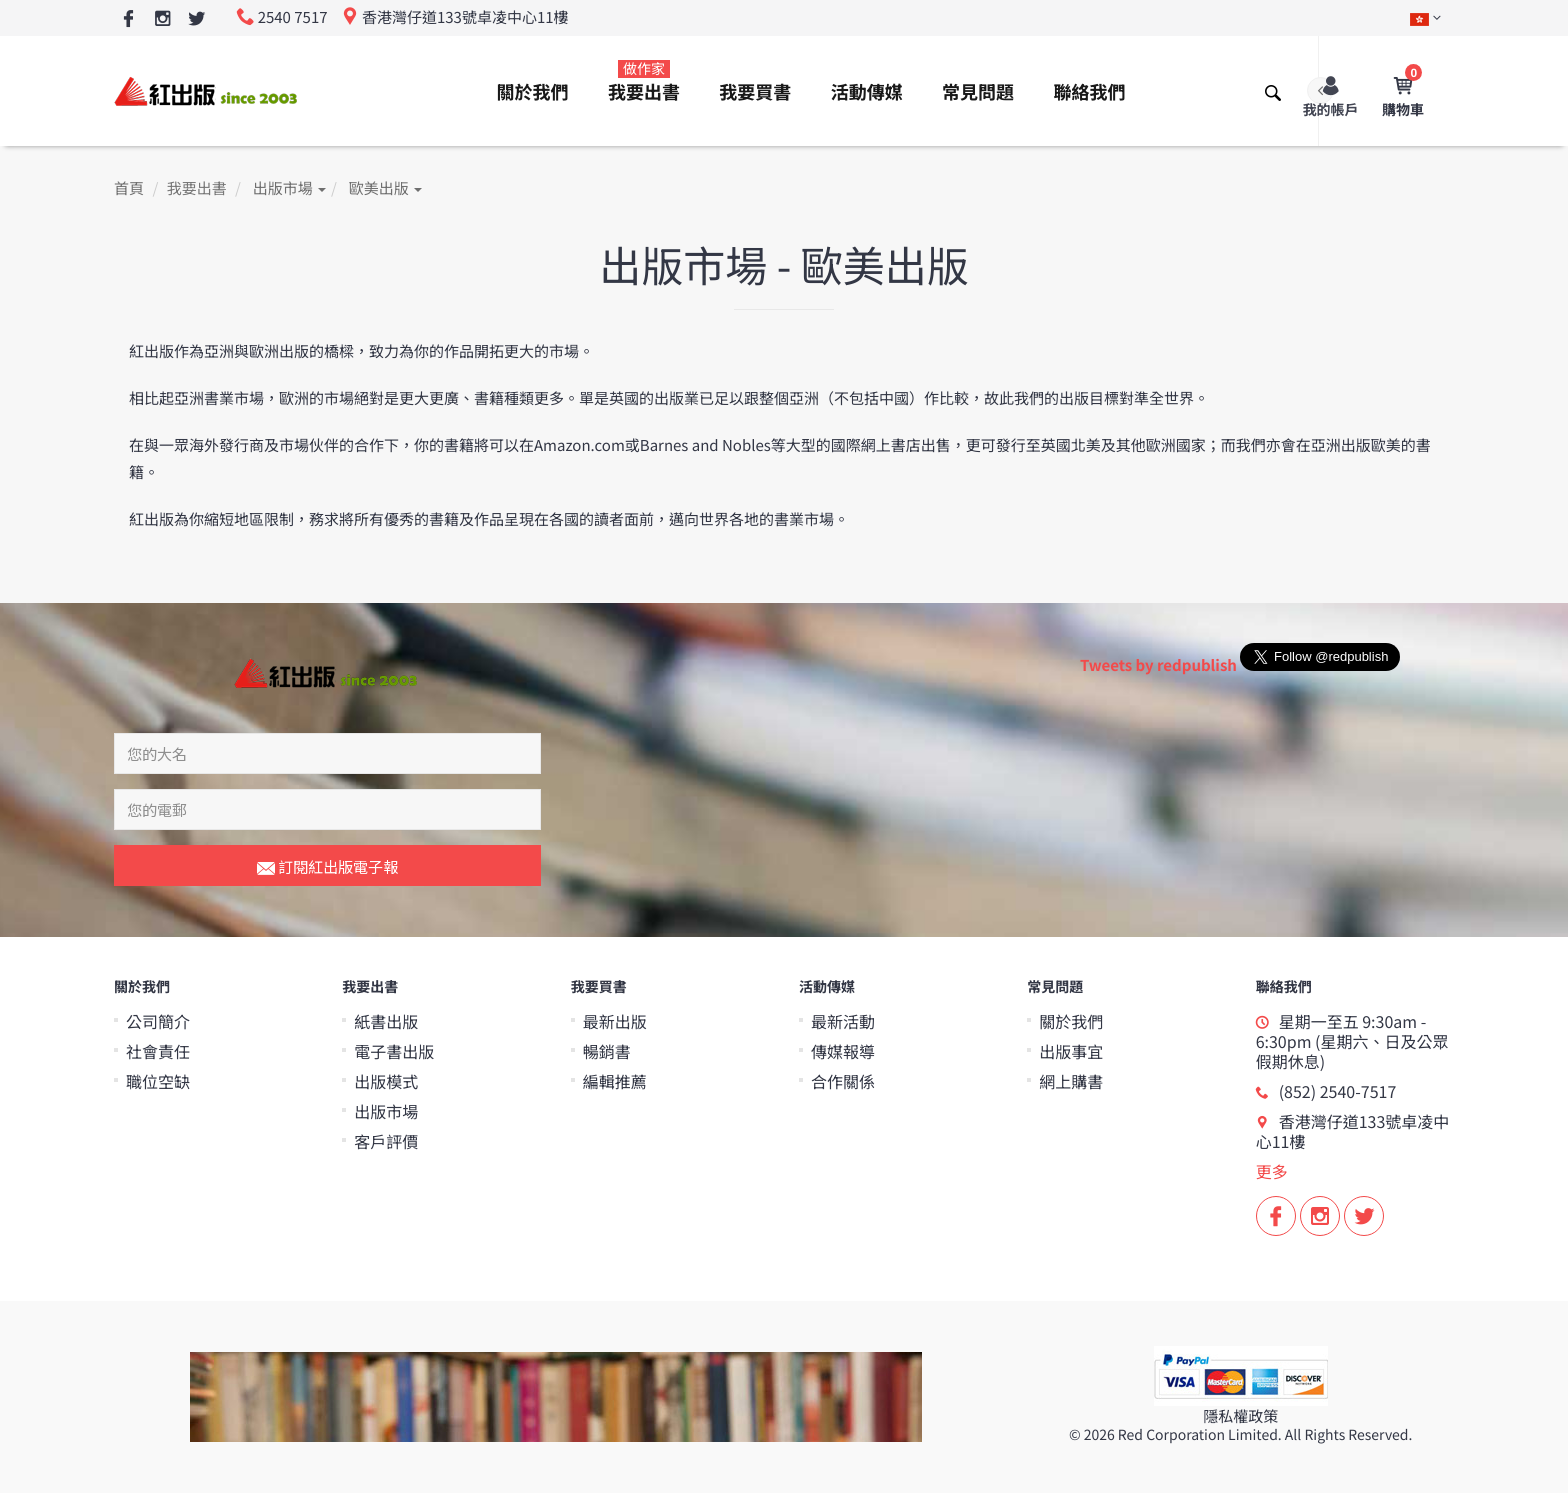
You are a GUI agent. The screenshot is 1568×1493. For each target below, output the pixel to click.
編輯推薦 (615, 1081)
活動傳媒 (867, 92)
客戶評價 (386, 1141)
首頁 (129, 188)
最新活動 (843, 1021)
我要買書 (755, 92)
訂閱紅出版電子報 (327, 868)
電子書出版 (394, 1051)
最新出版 (615, 1021)
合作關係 (843, 1081)
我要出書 (644, 82)
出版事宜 (1071, 1051)
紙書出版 (386, 1021)
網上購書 (1071, 1081)
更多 (1272, 1171)
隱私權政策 (1240, 1416)
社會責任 (158, 1051)
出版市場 (289, 188)
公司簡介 (158, 1021)
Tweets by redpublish (1158, 665)
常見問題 (978, 92)
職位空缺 (158, 1081)
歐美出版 (385, 188)
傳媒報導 (843, 1051)
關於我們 (533, 92)
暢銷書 (607, 1051)
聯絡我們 (1089, 92)
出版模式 (386, 1081)
